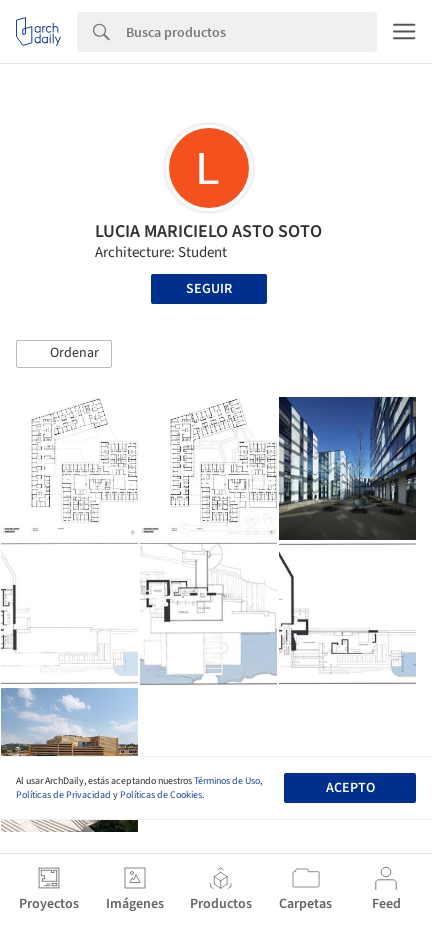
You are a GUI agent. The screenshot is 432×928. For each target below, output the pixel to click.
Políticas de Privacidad (63, 795)
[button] (64, 354)
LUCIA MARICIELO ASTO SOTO (208, 231)
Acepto (350, 788)
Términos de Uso (227, 781)
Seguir (209, 289)
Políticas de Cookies (161, 795)
